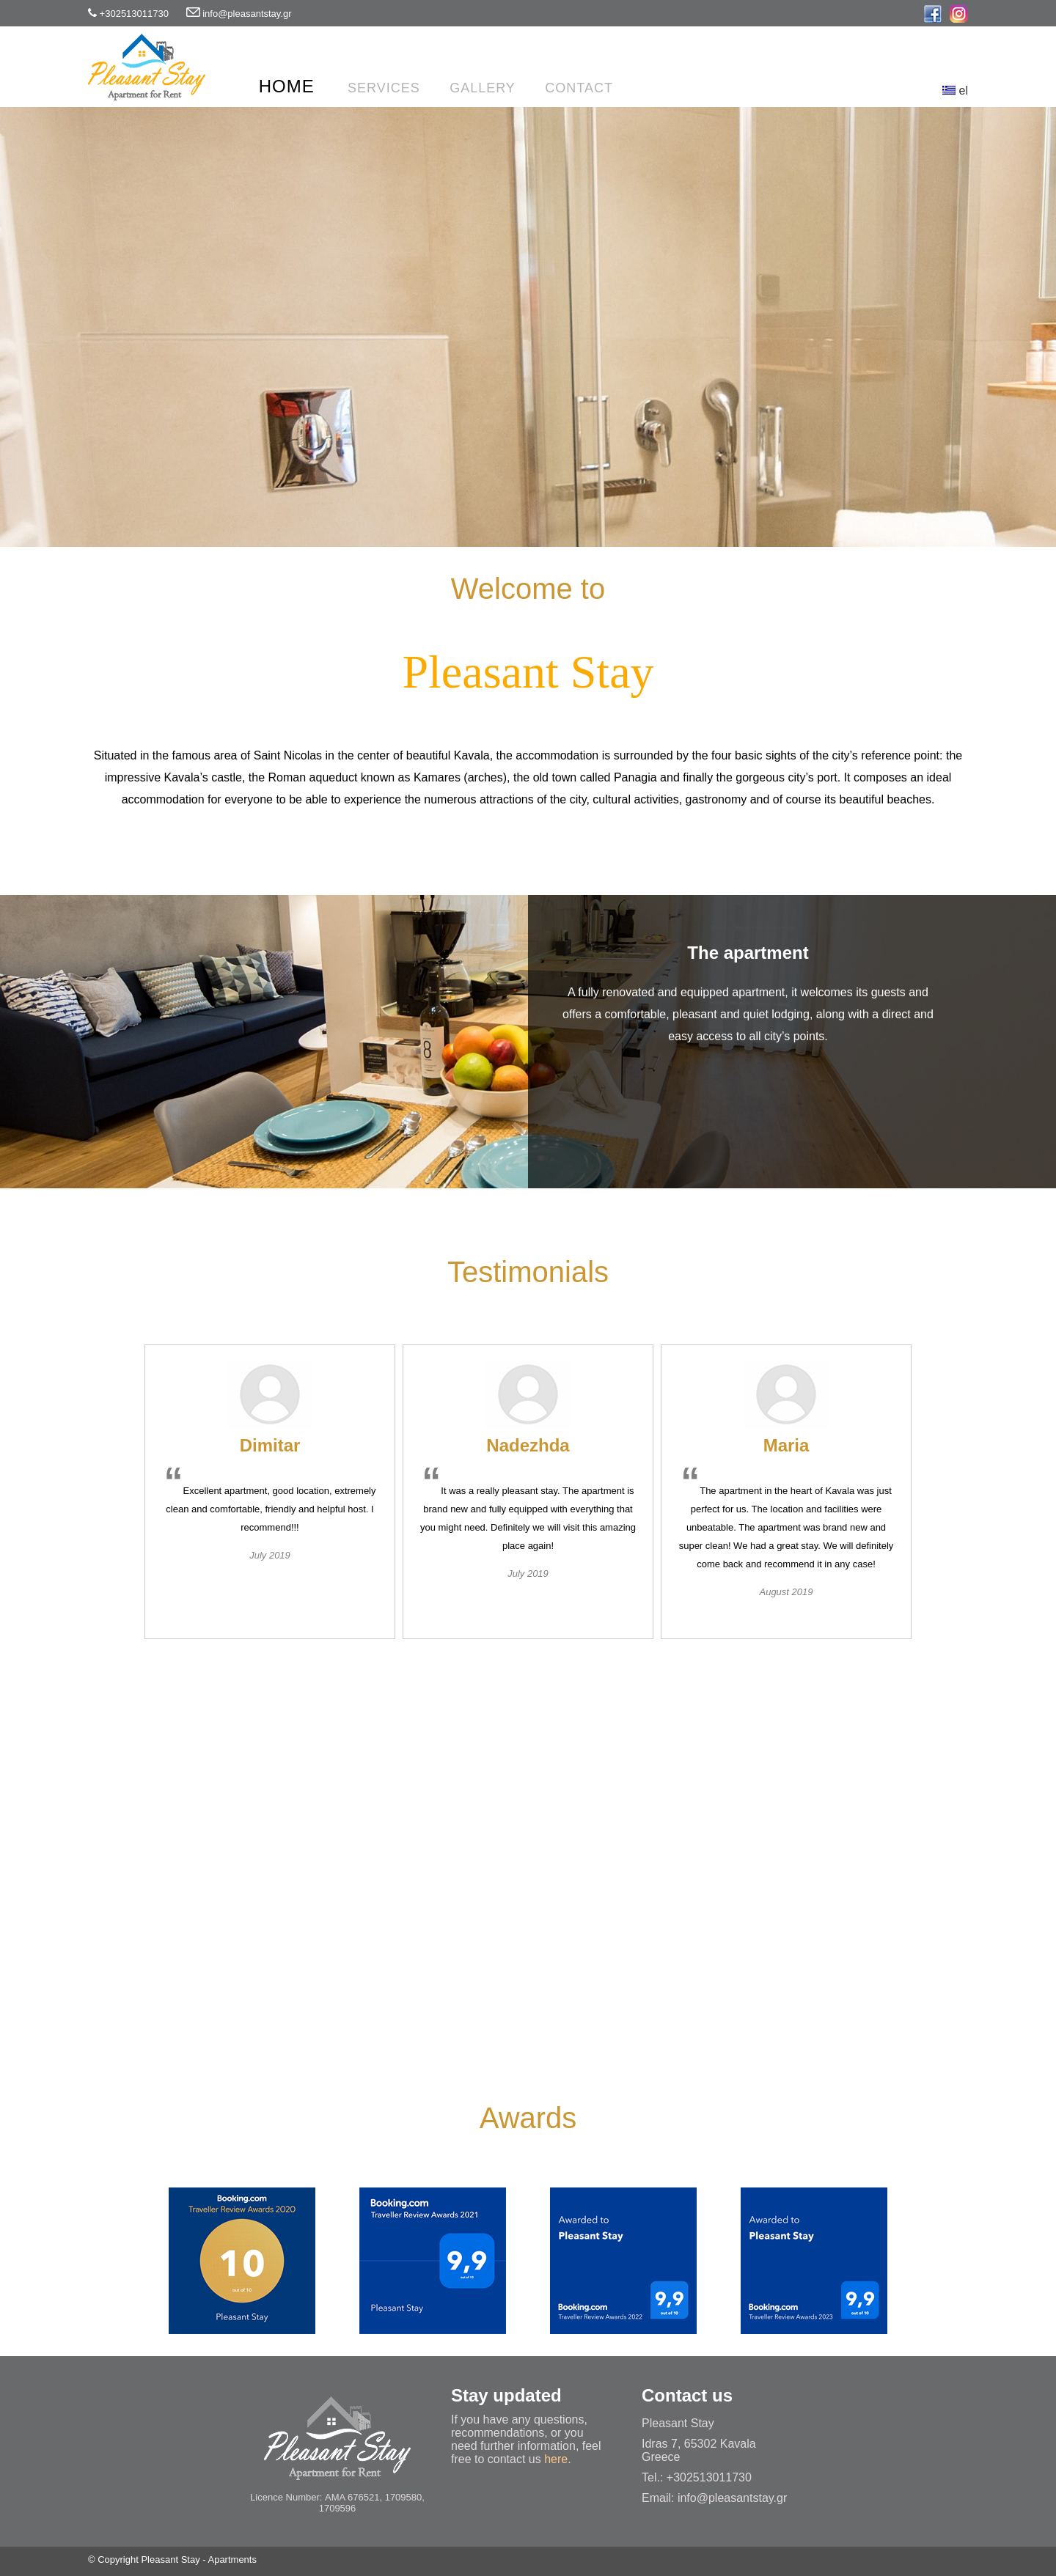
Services (384, 88)
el (955, 90)
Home (287, 86)
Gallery (483, 88)
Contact (579, 88)
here (556, 2459)
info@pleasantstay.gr (246, 13)
